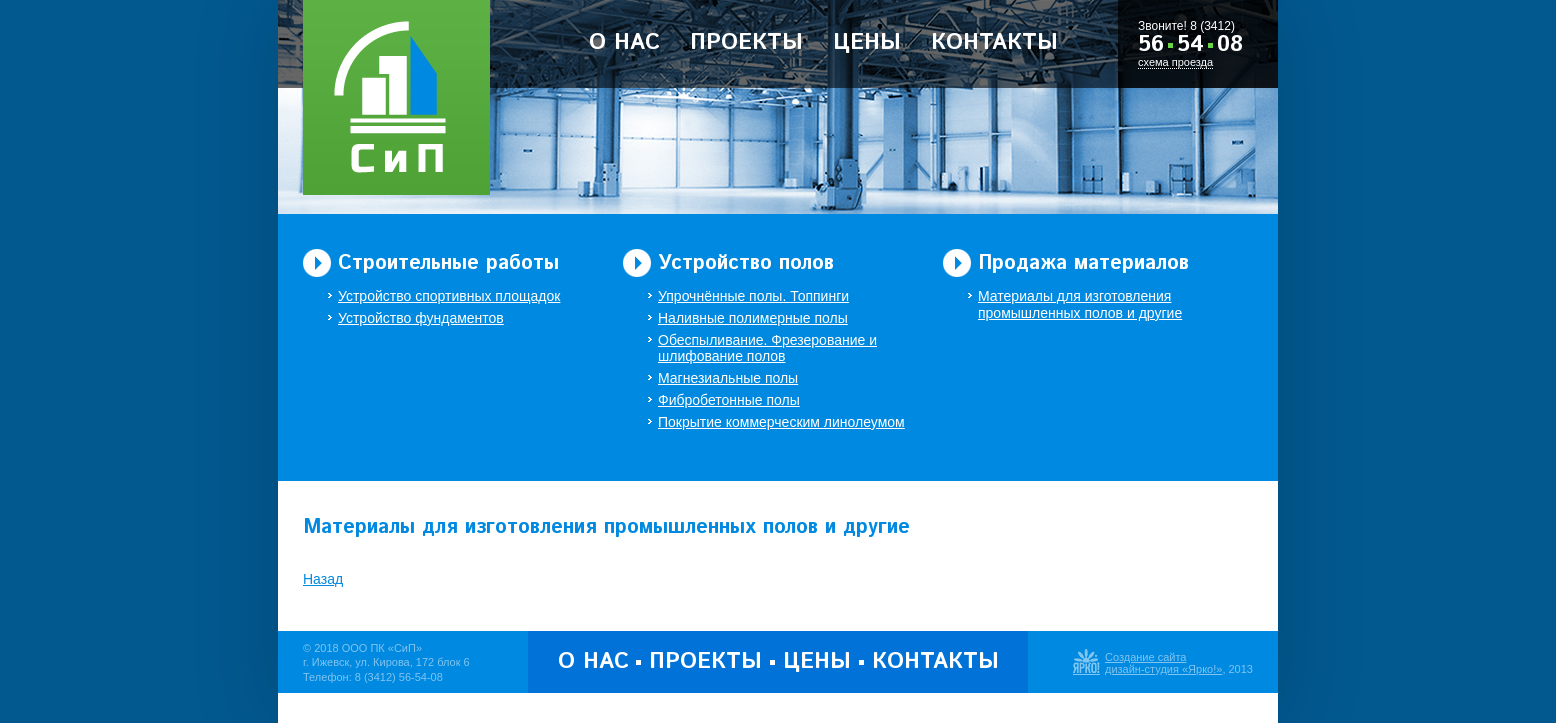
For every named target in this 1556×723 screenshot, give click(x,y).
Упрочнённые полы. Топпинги (753, 296)
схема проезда (1175, 62)
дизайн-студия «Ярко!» (1163, 669)
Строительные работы (448, 263)
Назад (323, 579)
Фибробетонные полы (729, 400)
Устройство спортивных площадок (449, 296)
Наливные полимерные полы (753, 318)
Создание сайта (1145, 657)
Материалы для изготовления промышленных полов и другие (1080, 304)
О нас (624, 43)
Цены (867, 43)
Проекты (746, 43)
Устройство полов (746, 263)
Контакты (994, 43)
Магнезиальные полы (728, 378)
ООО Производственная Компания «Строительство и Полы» (396, 97)
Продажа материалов (1083, 263)
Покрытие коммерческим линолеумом (781, 422)
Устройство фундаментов (421, 318)
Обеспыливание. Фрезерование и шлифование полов (767, 348)
